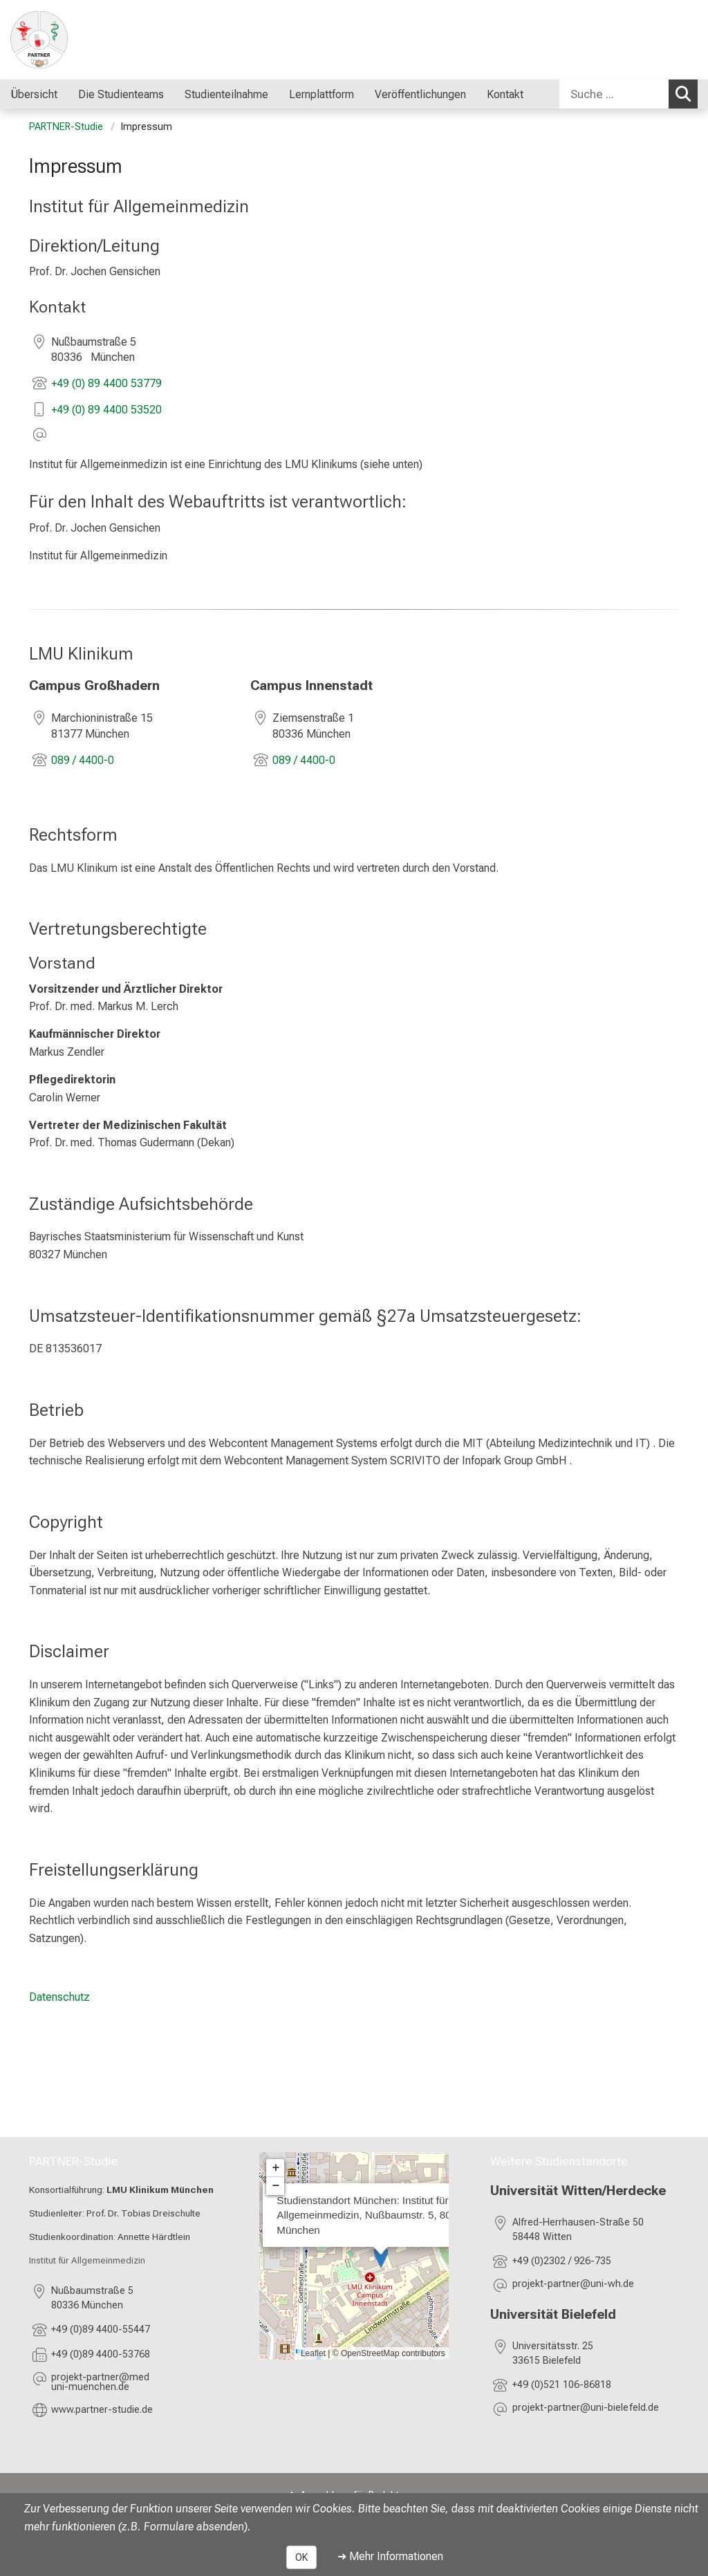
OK (301, 2557)
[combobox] (628, 94)
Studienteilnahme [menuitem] (226, 94)
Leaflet (313, 2353)
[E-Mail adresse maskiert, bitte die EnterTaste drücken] (134, 2383)
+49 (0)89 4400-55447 (100, 2329)
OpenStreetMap (370, 2353)
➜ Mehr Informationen (390, 2556)
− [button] (275, 2186)
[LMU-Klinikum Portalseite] (93, 39)
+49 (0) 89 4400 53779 (106, 383)
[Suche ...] (614, 94)
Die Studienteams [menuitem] (121, 94)
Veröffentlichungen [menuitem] (420, 94)
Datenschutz (59, 1997)
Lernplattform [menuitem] (321, 94)
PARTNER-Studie (66, 127)
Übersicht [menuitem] (33, 94)
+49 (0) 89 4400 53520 (106, 409)
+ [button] (275, 2168)
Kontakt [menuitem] (505, 94)
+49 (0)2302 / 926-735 (561, 2261)
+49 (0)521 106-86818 (563, 2385)
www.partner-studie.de (102, 2409)
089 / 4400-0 (82, 760)
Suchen (687, 93)
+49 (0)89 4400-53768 (100, 2354)
